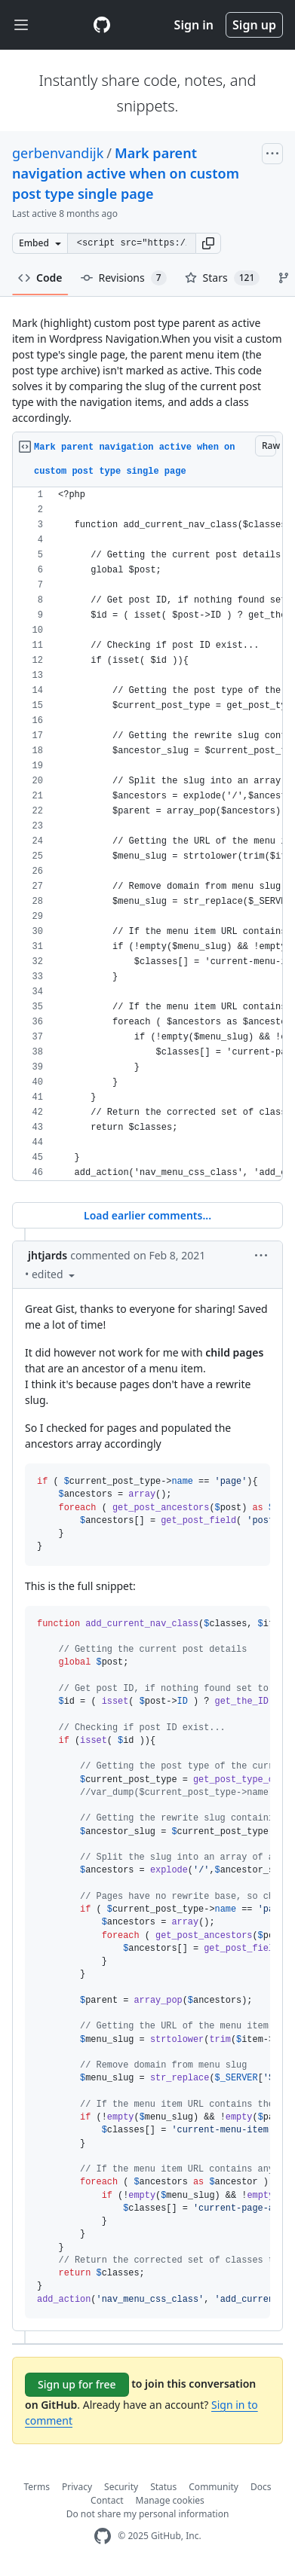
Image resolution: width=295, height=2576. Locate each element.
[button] (208, 243)
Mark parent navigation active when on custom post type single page (125, 173)
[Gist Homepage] (102, 25)
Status (163, 2486)
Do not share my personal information (147, 2513)
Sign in (194, 25)
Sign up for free (77, 2384)
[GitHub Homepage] (103, 2536)
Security (121, 2486)
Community (213, 2486)
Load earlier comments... (147, 1215)
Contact (107, 2500)
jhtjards (47, 1255)
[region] (147, 834)
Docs (261, 2486)
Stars (222, 277)
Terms (37, 2486)
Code (40, 277)
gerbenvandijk (57, 153)
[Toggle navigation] (21, 25)
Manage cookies (170, 2500)
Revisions (124, 277)
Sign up (254, 25)
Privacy (77, 2486)
